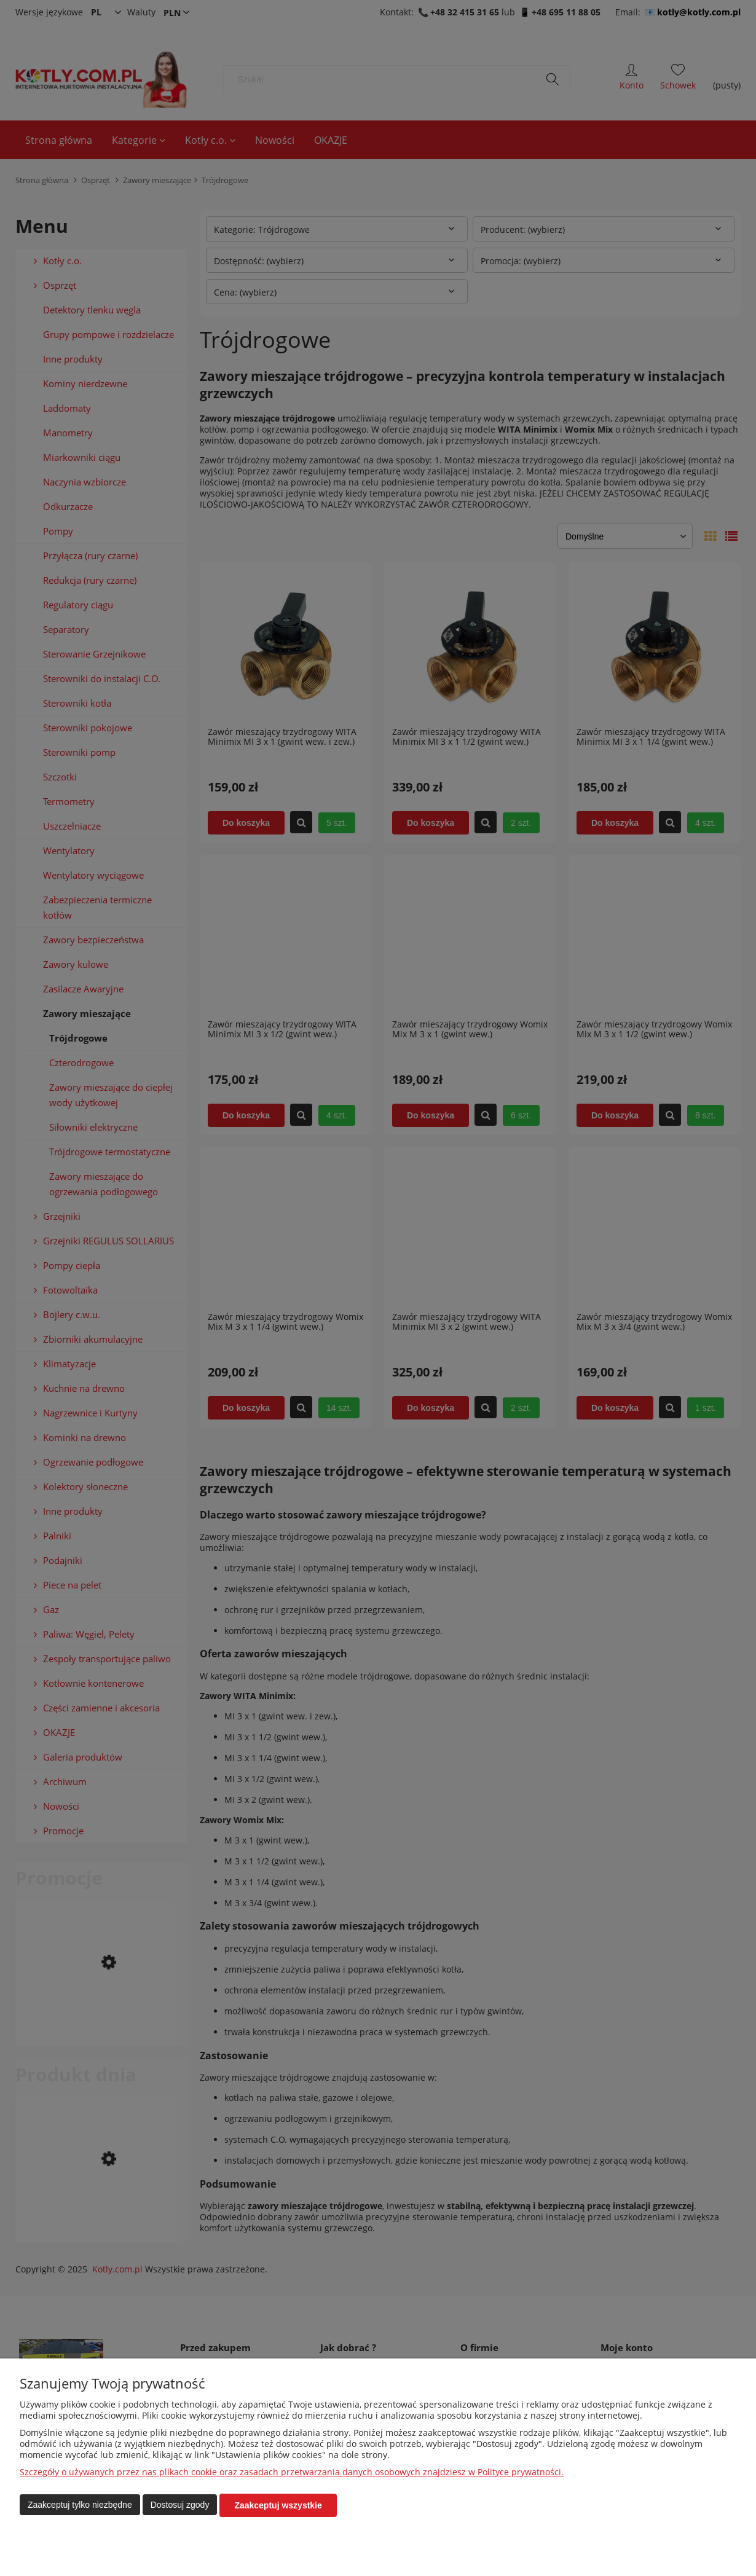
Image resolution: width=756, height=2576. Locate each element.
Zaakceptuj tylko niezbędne (80, 2505)
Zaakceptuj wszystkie (277, 2505)
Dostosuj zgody (180, 2505)
